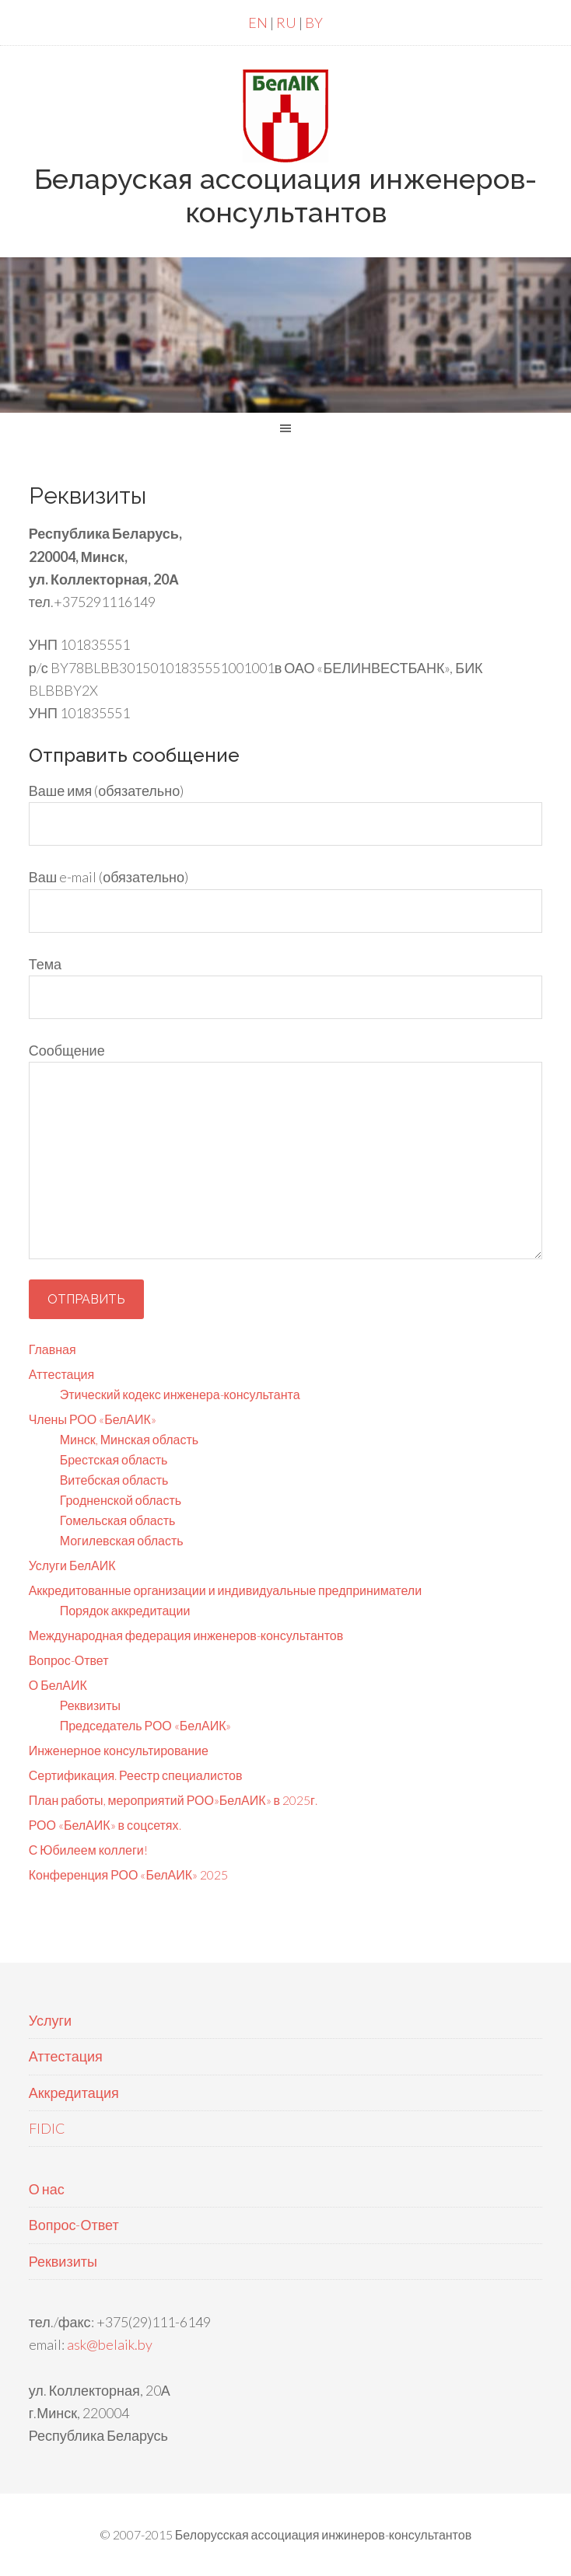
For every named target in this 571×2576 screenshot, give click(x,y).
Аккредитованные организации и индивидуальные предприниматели (225, 1590)
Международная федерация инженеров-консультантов (186, 1635)
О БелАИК (58, 1684)
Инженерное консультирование (118, 1750)
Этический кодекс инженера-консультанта (180, 1394)
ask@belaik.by (109, 2344)
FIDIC (47, 2128)
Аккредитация (74, 2092)
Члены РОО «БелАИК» (92, 1419)
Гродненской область (120, 1499)
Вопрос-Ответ (69, 1660)
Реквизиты (90, 1705)
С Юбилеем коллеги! (88, 1849)
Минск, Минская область (129, 1439)
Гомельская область (118, 1520)
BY (314, 22)
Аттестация (62, 1374)
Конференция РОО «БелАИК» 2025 (128, 1874)
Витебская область (114, 1479)
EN (258, 22)
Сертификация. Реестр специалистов (136, 1775)
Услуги (50, 2020)
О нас (47, 2188)
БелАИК (285, 115)
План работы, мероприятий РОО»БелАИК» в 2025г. (173, 1799)
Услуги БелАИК (72, 1565)
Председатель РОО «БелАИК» (146, 1725)
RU (286, 22)
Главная (52, 1349)
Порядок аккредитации (125, 1610)
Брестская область (114, 1459)
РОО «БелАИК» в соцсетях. (105, 1824)
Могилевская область (122, 1540)
